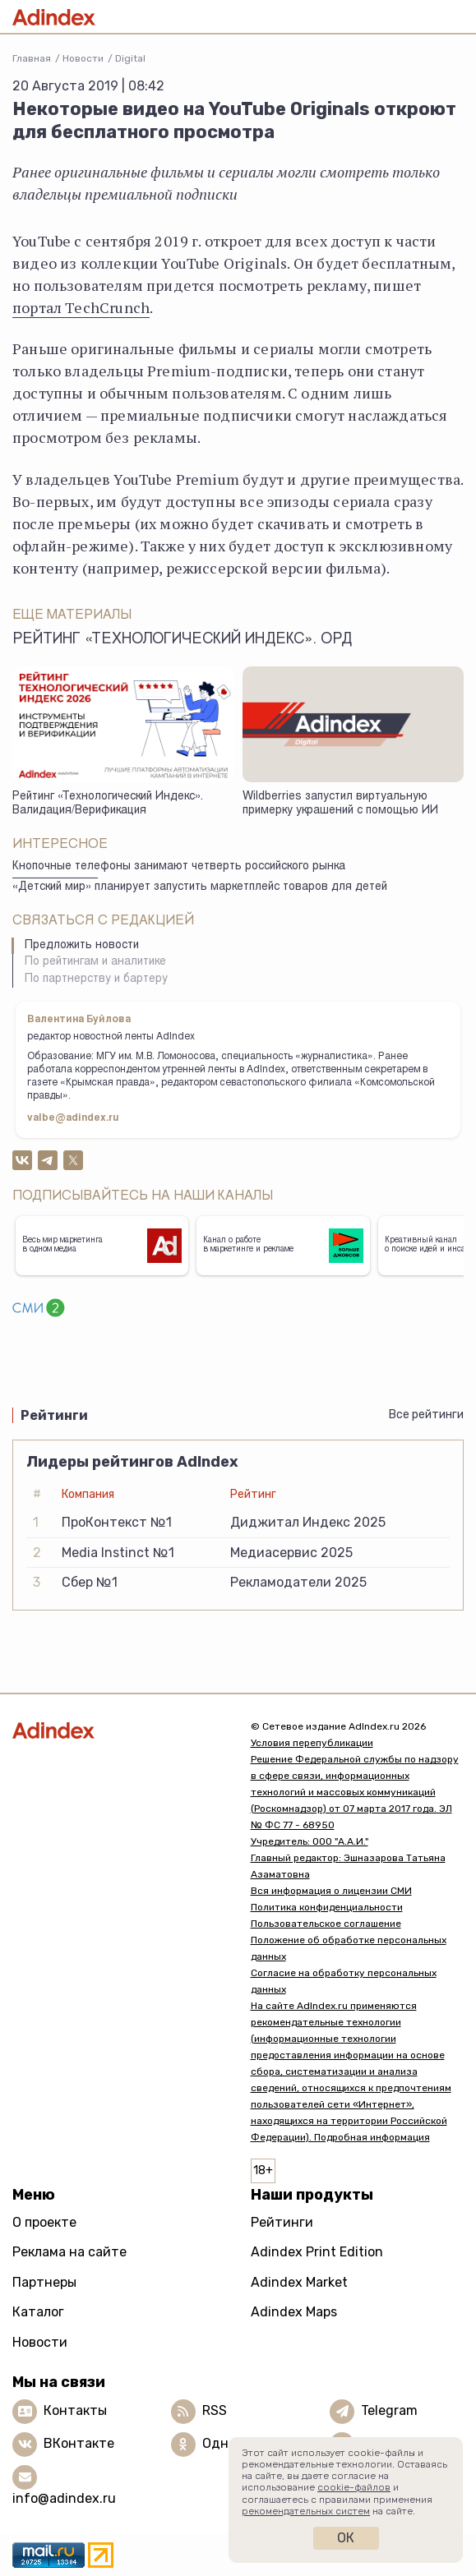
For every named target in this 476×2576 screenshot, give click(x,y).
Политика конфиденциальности (327, 1907)
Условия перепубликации (312, 1743)
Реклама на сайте (69, 2252)
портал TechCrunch (81, 307)
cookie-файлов (354, 2487)
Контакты (75, 2410)
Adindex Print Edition (317, 2252)
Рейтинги (282, 2222)
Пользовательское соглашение (326, 1923)
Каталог (38, 2312)
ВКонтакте (79, 2443)
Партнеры (44, 2282)
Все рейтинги (426, 1415)
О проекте (44, 2222)
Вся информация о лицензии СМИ (331, 1890)
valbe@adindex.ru (73, 1118)
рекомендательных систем (306, 2511)
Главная (31, 58)
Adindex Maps (294, 2312)
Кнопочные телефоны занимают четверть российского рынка (178, 867)
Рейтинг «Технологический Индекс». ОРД (182, 640)
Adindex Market (299, 2282)
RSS (214, 2410)
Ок (345, 2538)
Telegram (389, 2410)
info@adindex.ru (64, 2498)
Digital (130, 58)
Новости (83, 58)
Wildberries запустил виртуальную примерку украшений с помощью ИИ (340, 804)
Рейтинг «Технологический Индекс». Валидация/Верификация (107, 804)
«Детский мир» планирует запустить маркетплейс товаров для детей (199, 887)
